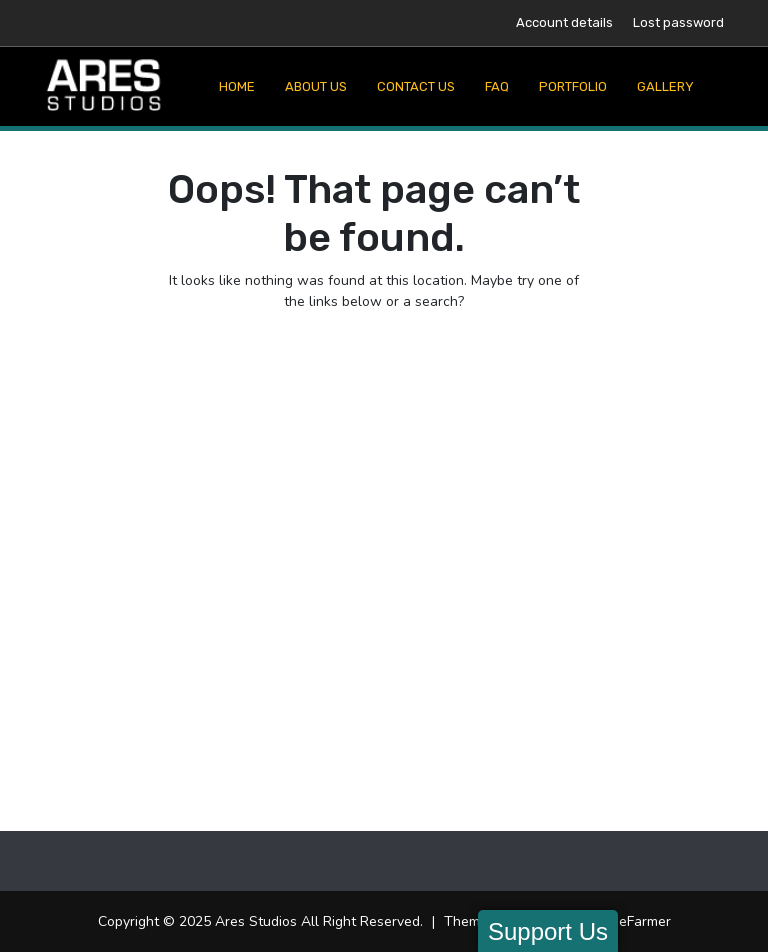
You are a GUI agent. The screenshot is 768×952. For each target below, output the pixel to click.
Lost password (678, 22)
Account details (564, 22)
